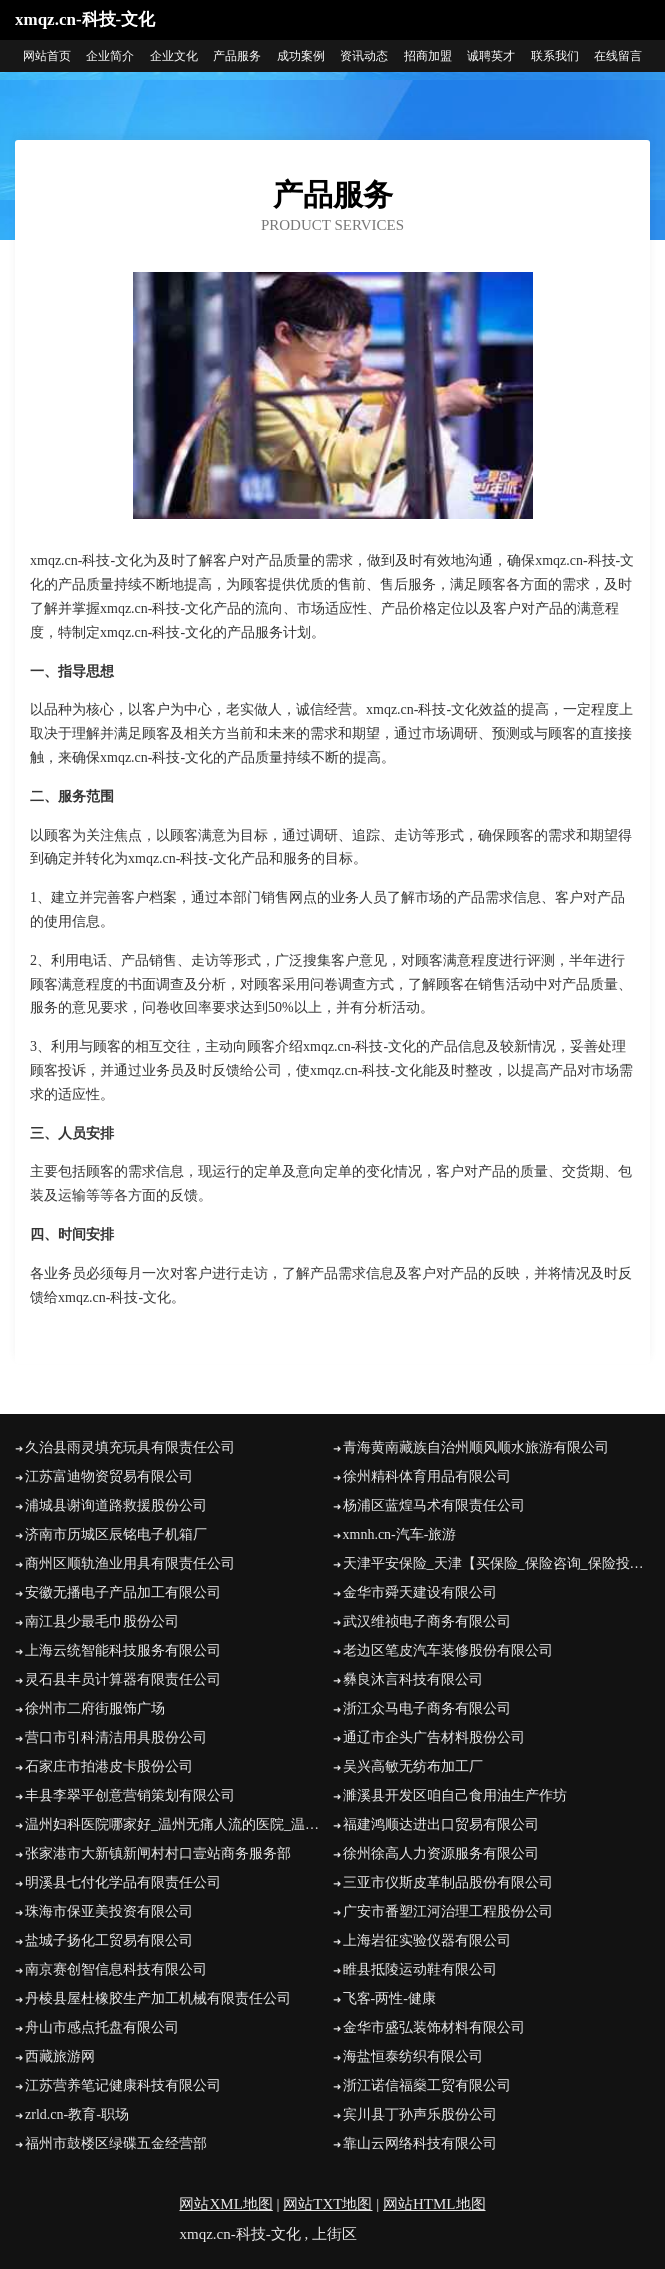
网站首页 (47, 56)
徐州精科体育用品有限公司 (427, 1476)
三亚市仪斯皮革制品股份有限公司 (448, 1882)
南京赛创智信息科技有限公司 (116, 1969)
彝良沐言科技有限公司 (413, 1679)
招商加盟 (428, 56)
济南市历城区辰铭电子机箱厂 (116, 1534)
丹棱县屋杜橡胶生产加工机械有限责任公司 (158, 1998)
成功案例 (301, 56)
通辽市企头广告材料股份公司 (434, 1737)
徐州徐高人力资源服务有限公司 (441, 1853)
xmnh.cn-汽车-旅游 (400, 1534)
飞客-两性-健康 (389, 1998)
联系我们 (555, 56)
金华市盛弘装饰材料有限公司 (434, 2027)
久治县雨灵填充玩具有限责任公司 (130, 1447)
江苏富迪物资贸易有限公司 (109, 1476)
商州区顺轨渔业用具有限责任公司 (130, 1563)
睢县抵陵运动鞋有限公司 (420, 1969)
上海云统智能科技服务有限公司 (123, 1650)
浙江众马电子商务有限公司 (427, 1708)
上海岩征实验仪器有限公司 (427, 1940)
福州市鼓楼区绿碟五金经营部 (116, 2143)
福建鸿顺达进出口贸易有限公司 (441, 1824)
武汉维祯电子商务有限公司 (427, 1621)
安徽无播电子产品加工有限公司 (123, 1592)
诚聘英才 (491, 56)
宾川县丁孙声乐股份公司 (420, 2114)
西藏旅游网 (60, 2056)
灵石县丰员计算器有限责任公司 (123, 1679)
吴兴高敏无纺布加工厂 (413, 1766)
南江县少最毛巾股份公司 (102, 1621)
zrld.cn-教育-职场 (77, 2114)
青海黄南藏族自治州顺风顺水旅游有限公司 (476, 1447)
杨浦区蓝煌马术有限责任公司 (434, 1505)
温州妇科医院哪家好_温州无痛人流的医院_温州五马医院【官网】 (179, 1824)
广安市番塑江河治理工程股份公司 (448, 1911)
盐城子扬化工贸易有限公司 (109, 1940)
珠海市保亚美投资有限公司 (109, 1911)
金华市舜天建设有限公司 (420, 1592)
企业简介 (110, 56)
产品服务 (237, 56)
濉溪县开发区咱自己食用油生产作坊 (455, 1795)
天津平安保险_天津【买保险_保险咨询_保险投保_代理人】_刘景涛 (497, 1563)
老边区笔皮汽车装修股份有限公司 (448, 1650)
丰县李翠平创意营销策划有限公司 (130, 1795)
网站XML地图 (225, 2204)
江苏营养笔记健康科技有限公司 (123, 2085)
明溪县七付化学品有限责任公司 (123, 1882)
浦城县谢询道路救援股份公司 (116, 1505)
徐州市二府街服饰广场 (95, 1708)
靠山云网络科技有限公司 (420, 2143)
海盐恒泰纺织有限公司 (413, 2056)
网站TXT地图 (327, 2204)
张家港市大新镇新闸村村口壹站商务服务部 (158, 1853)
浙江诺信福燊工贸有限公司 (427, 2085)
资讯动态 (364, 56)
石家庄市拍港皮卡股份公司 (109, 1766)
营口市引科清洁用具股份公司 (116, 1737)
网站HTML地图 (434, 2204)
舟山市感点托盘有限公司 (102, 2027)
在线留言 (618, 56)
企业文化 (174, 56)
